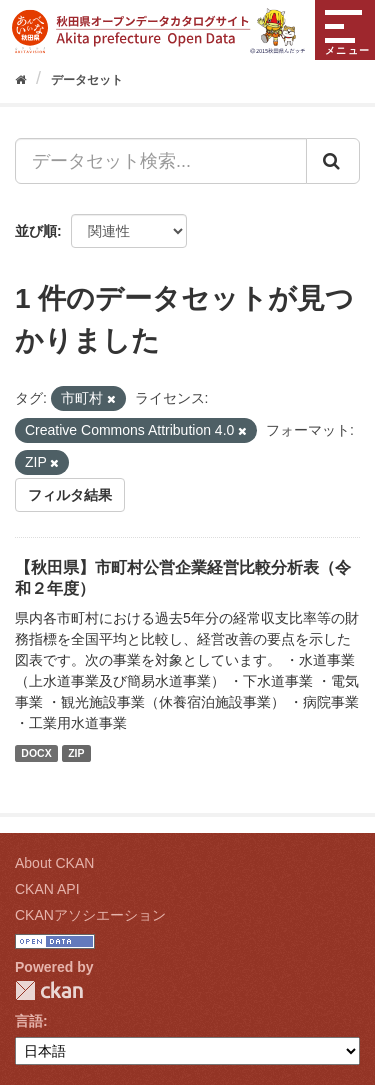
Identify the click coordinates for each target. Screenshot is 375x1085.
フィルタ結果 (70, 495)
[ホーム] (20, 80)
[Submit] (333, 161)
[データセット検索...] (161, 161)
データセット (87, 80)
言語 (29, 1021)
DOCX (36, 753)
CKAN (49, 990)
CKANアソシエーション (90, 915)
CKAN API (47, 889)
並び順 (36, 231)
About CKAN (54, 863)
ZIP (76, 753)
